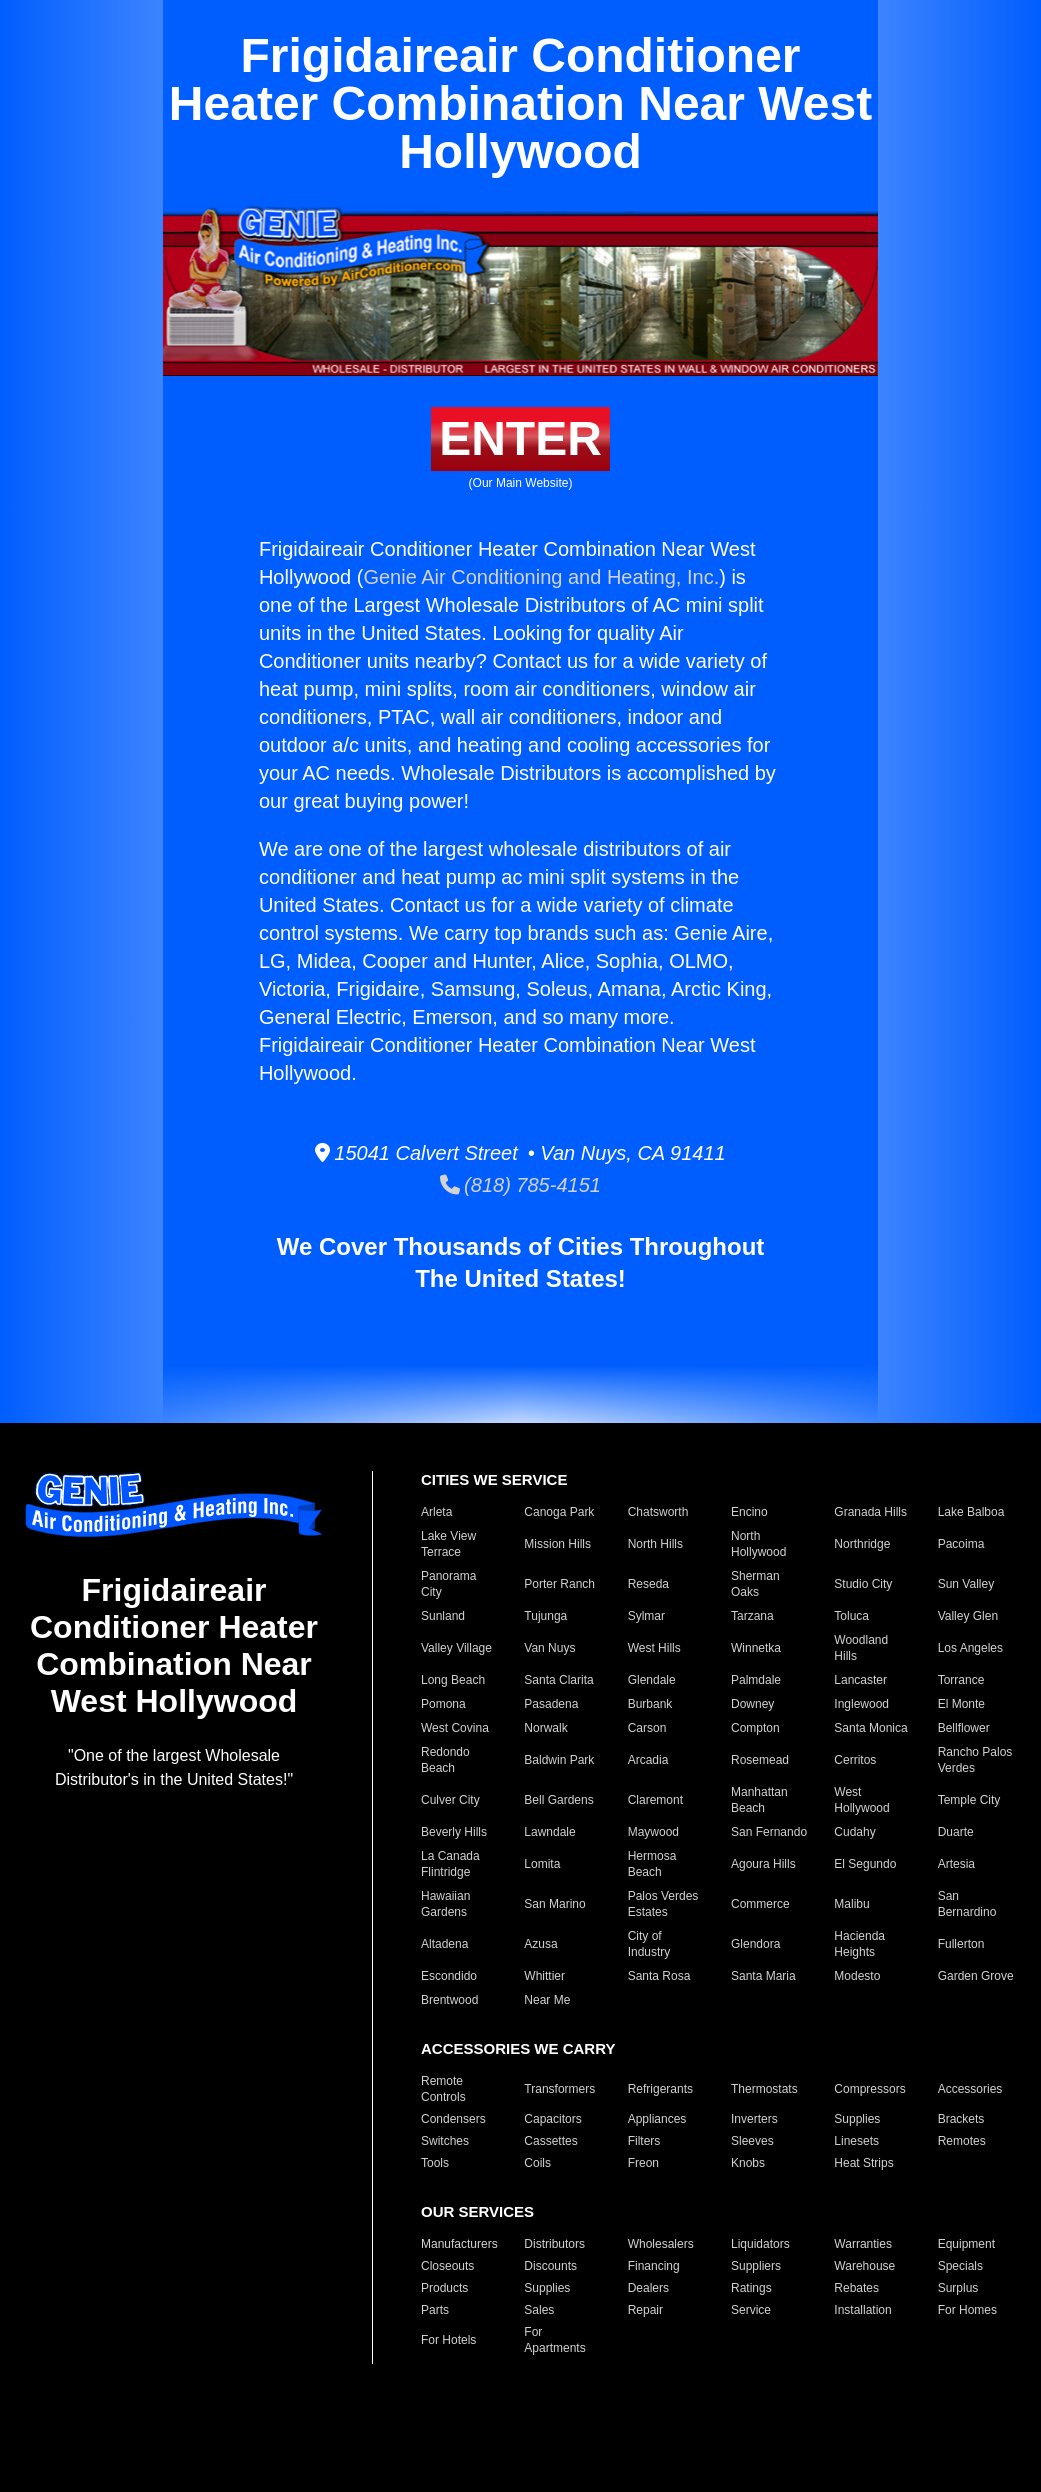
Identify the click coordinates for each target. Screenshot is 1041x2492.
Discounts (550, 2266)
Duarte (956, 1832)
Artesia (956, 1864)
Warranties (863, 2244)
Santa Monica (870, 1728)
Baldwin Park (559, 1760)
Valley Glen (968, 1616)
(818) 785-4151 (520, 1185)
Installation (862, 2310)
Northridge (862, 1544)
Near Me (547, 2000)
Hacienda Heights (859, 1944)
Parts (435, 2310)
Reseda (648, 1584)
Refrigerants (660, 2089)
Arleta (436, 1512)
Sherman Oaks (755, 1584)
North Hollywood (758, 1544)
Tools (435, 2163)
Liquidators (760, 2244)
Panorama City (448, 1584)
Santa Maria (763, 1976)
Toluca (851, 1616)
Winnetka (756, 1648)
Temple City (969, 1800)
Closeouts (447, 2266)
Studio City (863, 1584)
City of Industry (649, 1944)
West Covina (455, 1728)
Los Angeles (970, 1648)
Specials (960, 2266)
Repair (645, 2310)
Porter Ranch (559, 1584)
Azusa (540, 1944)
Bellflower (964, 1728)
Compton (755, 1728)
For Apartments (554, 2340)
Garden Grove (976, 1976)
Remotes (962, 2141)
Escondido (449, 1976)
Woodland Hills (861, 1648)
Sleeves (752, 2141)
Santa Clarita (558, 1680)
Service (751, 2310)
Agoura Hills (763, 1864)
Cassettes (550, 2141)
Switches (445, 2141)
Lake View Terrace (448, 1544)
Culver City (450, 1800)
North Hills (655, 1544)
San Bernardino (967, 1904)
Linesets (856, 2141)
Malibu (851, 1904)
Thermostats (764, 2089)
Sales (539, 2310)
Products (444, 2288)
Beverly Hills (454, 1832)
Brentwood (449, 2000)
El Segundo (865, 1864)
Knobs (748, 2163)
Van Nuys (549, 1648)
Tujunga (545, 1616)
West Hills (654, 1648)
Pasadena (551, 1704)
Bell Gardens (558, 1800)
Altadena (444, 1944)
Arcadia (648, 1760)
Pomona (443, 1704)
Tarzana (752, 1616)
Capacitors (552, 2119)
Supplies (857, 2119)
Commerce (760, 1904)
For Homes (967, 2310)
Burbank (650, 1704)
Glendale (652, 1680)
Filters (644, 2141)
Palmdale (756, 1680)
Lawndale (549, 1832)
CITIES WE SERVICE (494, 1479)
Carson (647, 1728)
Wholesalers (661, 2244)
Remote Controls (443, 2089)
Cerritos (855, 1760)
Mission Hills (557, 1544)
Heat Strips (863, 2163)
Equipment (966, 2244)
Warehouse (864, 2266)
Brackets (961, 2119)
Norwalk (545, 1728)
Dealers (648, 2288)
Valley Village (456, 1648)
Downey (752, 1704)
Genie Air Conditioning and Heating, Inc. (541, 577)
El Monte (961, 1704)
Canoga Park (559, 1512)
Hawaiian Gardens (445, 1904)
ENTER (520, 438)
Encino (749, 1512)
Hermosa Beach (652, 1864)
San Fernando (769, 1832)
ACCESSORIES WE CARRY (518, 2048)
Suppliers (756, 2266)
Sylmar (646, 1616)
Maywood (653, 1832)
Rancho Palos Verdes (975, 1760)
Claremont (655, 1800)
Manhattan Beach (759, 1800)
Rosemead (760, 1760)
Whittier (544, 1976)
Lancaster (860, 1680)
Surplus (958, 2288)
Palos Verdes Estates (663, 1904)
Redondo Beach (445, 1760)
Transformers (559, 2089)
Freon (643, 2163)
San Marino (554, 1904)
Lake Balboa (971, 1512)
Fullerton (961, 1944)
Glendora (755, 1944)
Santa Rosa (659, 1976)
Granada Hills (870, 1512)
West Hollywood (861, 1800)
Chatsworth (658, 1512)
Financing (654, 2266)
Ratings (751, 2288)
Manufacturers (459, 2244)
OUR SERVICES (477, 2211)
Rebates (856, 2288)
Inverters (754, 2119)
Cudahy (854, 1832)
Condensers (453, 2119)
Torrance (961, 1680)
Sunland (443, 1616)
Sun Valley (966, 1584)
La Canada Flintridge (450, 1864)
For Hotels (448, 2340)
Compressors (869, 2089)
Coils (537, 2163)
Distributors (554, 2244)
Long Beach (453, 1680)
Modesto (857, 1976)
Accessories (970, 2089)
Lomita (542, 1864)
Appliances (657, 2119)
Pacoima (961, 1544)
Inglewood (861, 1704)
